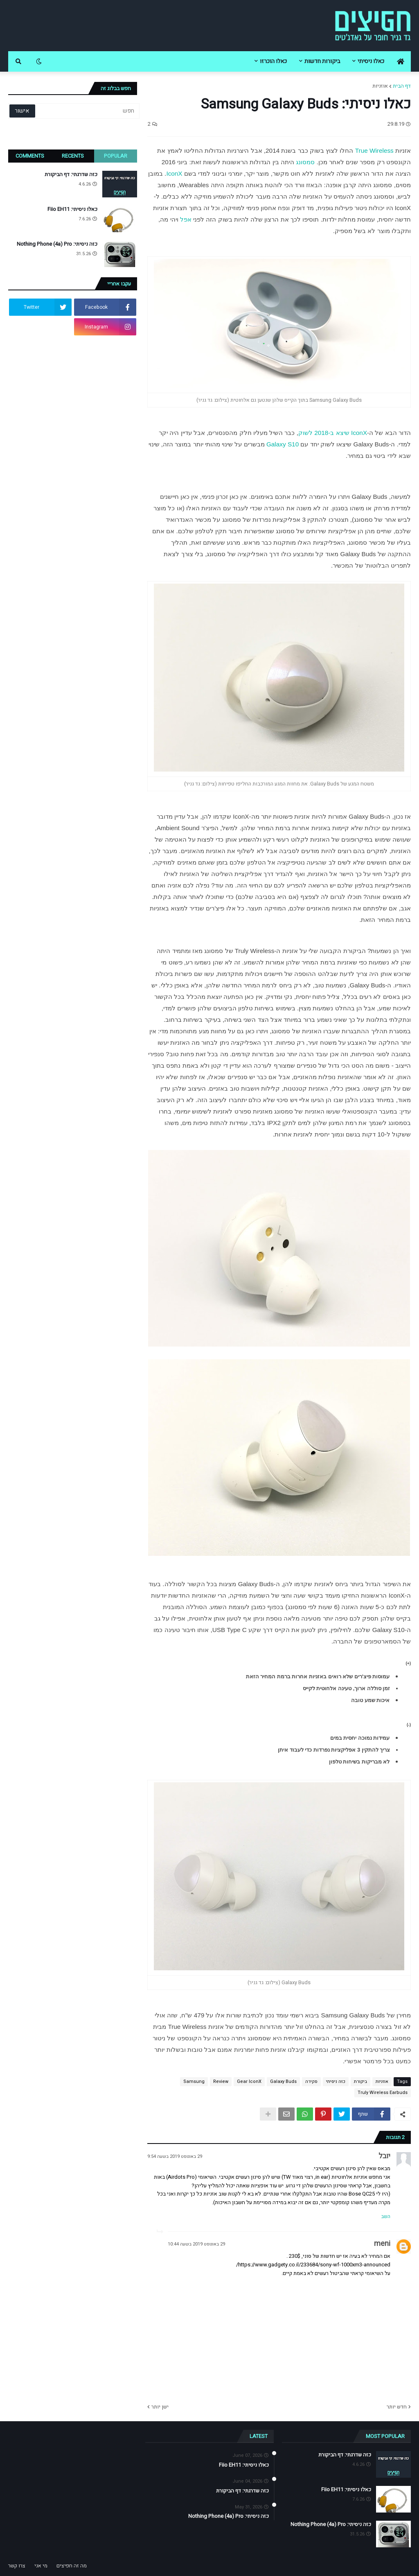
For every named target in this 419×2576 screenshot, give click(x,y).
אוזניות (380, 86)
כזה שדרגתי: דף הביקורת (71, 174)
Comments (30, 156)
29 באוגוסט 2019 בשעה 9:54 (174, 2156)
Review (220, 2081)
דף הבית (402, 86)
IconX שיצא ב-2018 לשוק (332, 432)
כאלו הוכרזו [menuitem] (273, 61)
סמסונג (305, 161)
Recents (73, 156)
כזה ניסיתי (335, 2081)
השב (385, 2216)
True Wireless (374, 150)
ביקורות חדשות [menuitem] (322, 61)
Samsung (194, 2081)
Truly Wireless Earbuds (383, 2092)
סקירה (311, 2081)
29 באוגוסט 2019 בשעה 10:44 (196, 2244)
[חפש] (86, 111)
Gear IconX (249, 2081)
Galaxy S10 (282, 444)
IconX (174, 173)
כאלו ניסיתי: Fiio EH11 (72, 209)
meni (382, 2243)
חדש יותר (397, 2407)
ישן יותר (160, 2407)
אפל (185, 219)
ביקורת (360, 2081)
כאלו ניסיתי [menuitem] (371, 61)
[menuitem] (400, 61)
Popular (115, 156)
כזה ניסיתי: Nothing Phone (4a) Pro (57, 244)
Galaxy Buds (283, 2081)
